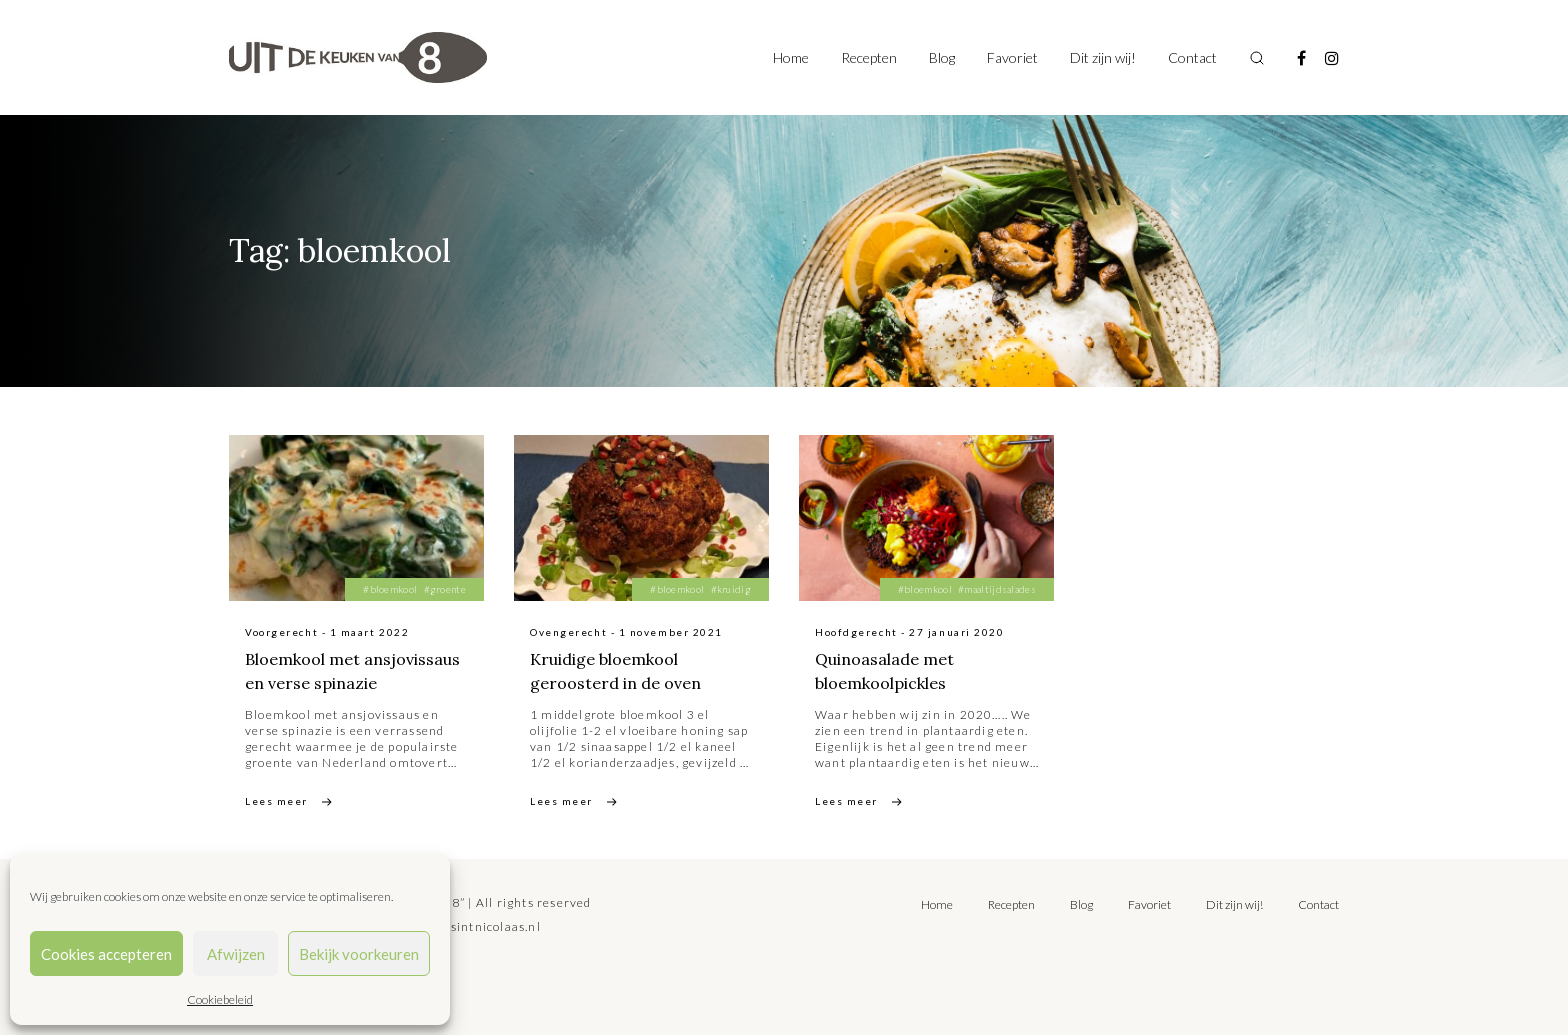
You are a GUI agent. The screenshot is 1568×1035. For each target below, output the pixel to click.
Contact (1192, 57)
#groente (445, 589)
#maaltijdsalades (997, 589)
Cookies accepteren (106, 954)
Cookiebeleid (220, 999)
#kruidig (731, 589)
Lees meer (276, 801)
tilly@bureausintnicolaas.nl (455, 926)
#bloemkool (390, 589)
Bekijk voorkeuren (359, 954)
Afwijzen (236, 954)
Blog (942, 57)
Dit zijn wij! (1103, 57)
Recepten (869, 57)
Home (791, 57)
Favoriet (1012, 57)
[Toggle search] (1257, 58)
